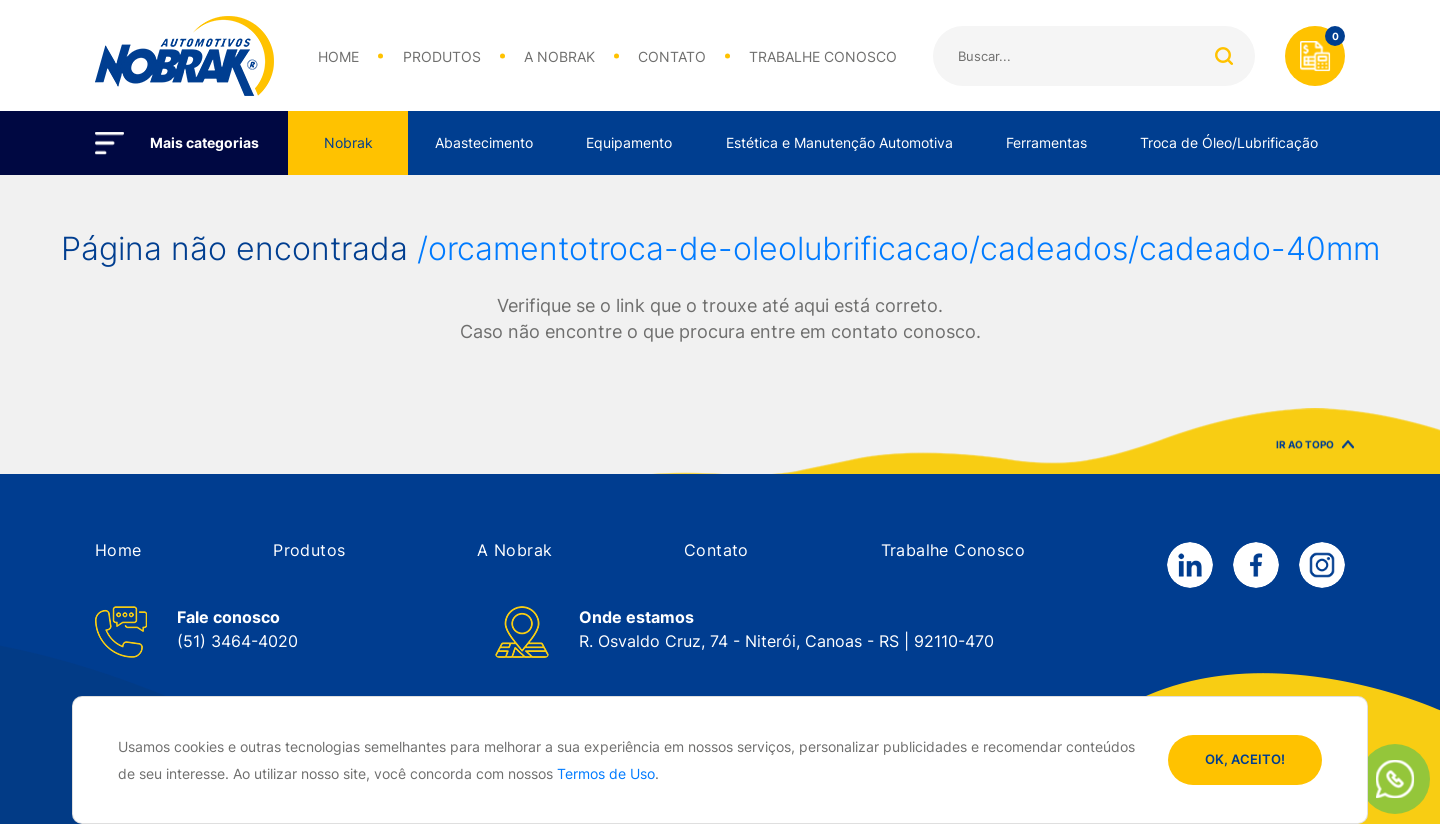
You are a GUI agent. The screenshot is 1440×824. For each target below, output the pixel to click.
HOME (338, 57)
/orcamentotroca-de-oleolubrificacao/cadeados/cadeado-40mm (898, 248)
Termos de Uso (606, 773)
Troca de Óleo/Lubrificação (1229, 142)
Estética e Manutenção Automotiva (839, 142)
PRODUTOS (442, 57)
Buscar (1223, 56)
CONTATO (672, 57)
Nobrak (348, 142)
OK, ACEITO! (1245, 759)
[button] (118, 550)
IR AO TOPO (1315, 451)
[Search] (1094, 56)
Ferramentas (1046, 142)
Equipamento (629, 142)
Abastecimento (484, 142)
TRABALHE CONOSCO (823, 57)
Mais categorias (204, 142)
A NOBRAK (559, 57)
